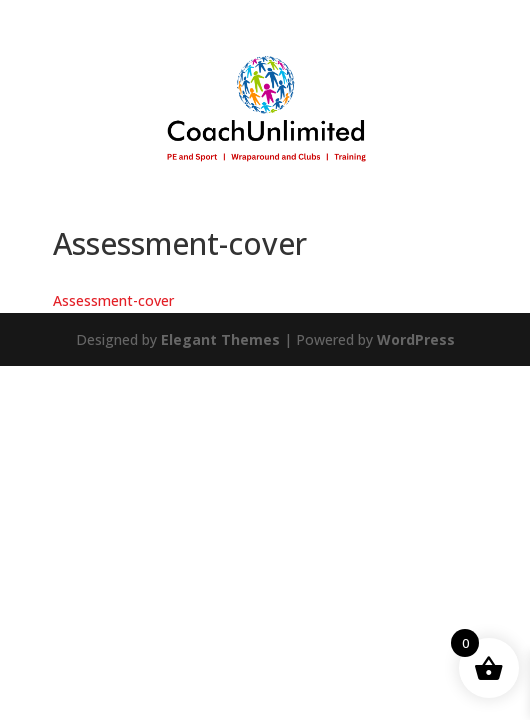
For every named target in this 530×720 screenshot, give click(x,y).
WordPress (416, 339)
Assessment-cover (113, 300)
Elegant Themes (220, 339)
